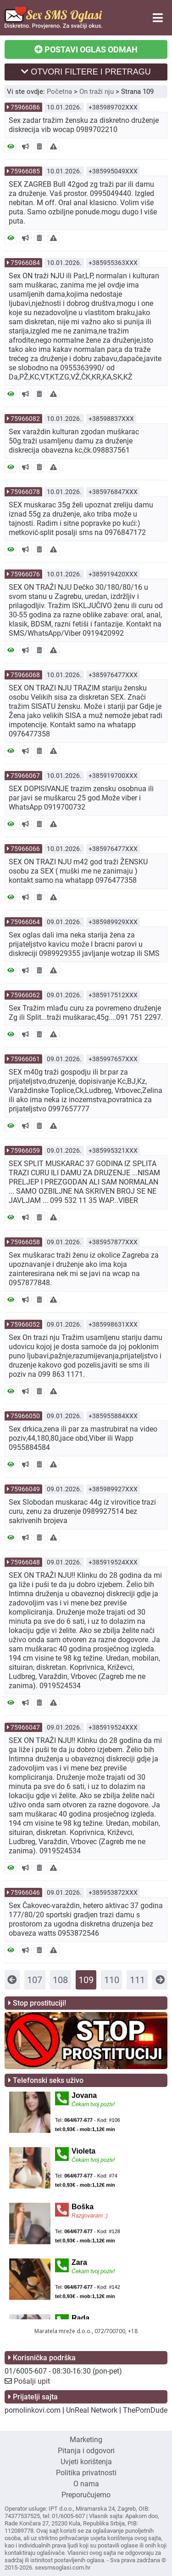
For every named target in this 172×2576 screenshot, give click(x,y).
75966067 (25, 775)
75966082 (25, 418)
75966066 (25, 848)
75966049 (25, 1489)
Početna (59, 91)
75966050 (25, 1416)
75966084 (25, 262)
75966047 (25, 1727)
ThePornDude (145, 2410)
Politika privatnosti (86, 2472)
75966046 (25, 1892)
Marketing (86, 2439)
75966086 (25, 107)
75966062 (25, 995)
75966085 (25, 171)
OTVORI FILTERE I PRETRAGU (86, 71)
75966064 (25, 922)
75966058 (25, 1242)
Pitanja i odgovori (86, 2450)
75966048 (25, 1562)
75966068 (25, 674)
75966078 (25, 491)
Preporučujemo (86, 2494)
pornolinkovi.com (33, 2410)
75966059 (25, 1150)
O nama (86, 2483)
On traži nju (96, 91)
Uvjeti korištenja (86, 2461)
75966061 (25, 1059)
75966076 (25, 574)
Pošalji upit (32, 2381)
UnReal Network (91, 2410)
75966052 (25, 1324)
